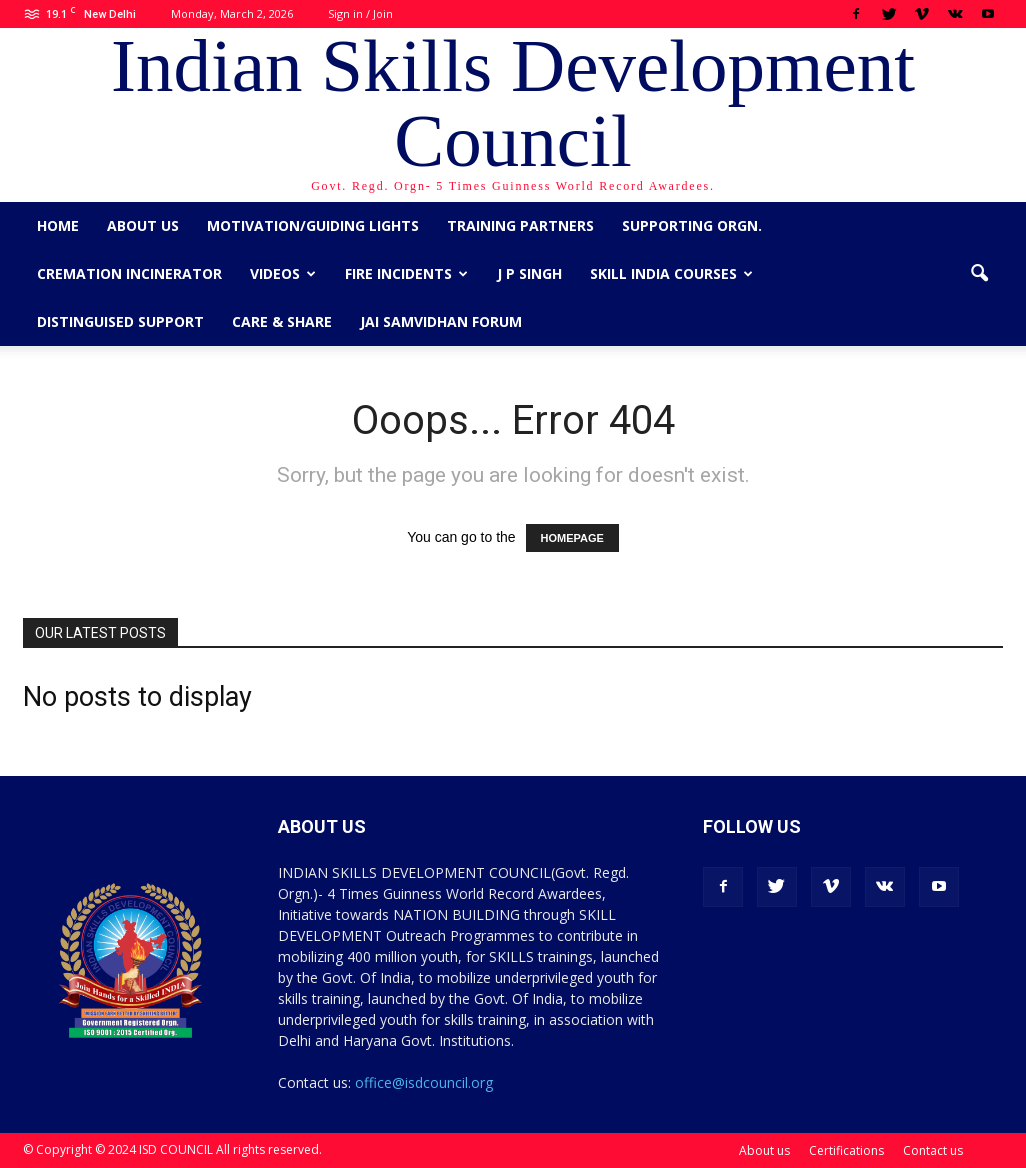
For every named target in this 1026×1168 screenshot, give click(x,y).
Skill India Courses (671, 273)
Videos (283, 273)
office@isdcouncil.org (424, 1082)
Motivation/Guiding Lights (313, 225)
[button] (979, 274)
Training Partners (520, 225)
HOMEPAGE (572, 538)
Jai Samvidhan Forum (441, 321)
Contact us (933, 1150)
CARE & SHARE (282, 321)
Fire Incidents (406, 273)
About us (143, 225)
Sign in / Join (360, 13)
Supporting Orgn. (692, 225)
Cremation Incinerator (129, 273)
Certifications (846, 1150)
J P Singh (529, 273)
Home (58, 225)
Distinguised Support (120, 321)
